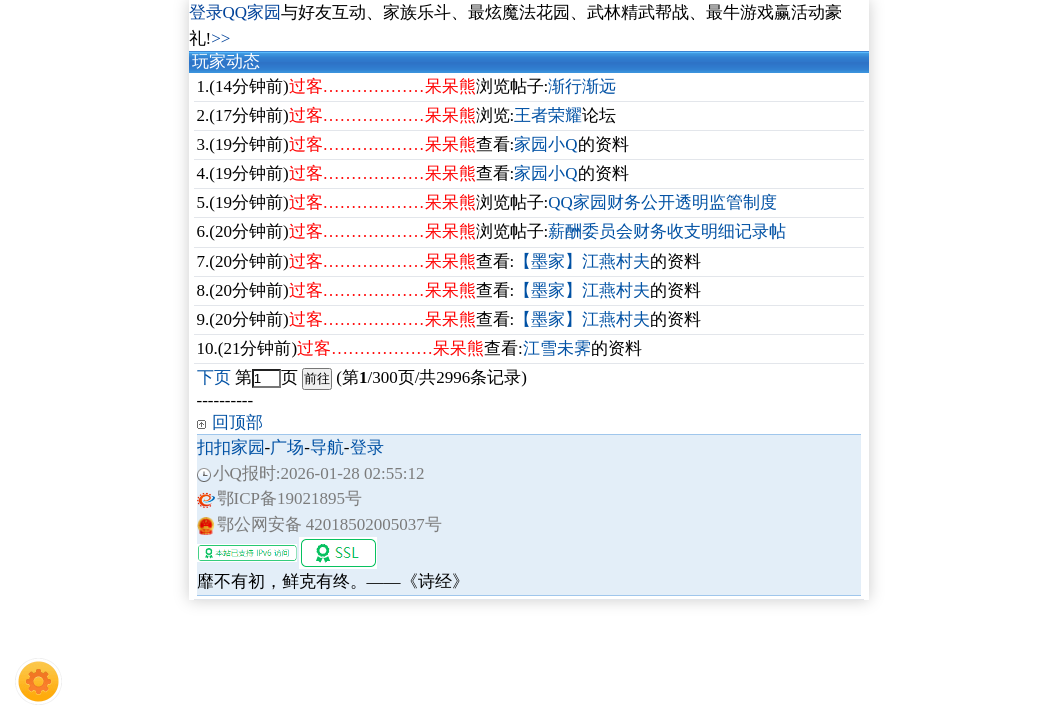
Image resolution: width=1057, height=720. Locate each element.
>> (220, 38)
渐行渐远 (582, 86)
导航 (327, 447)
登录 (367, 447)
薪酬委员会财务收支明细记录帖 (667, 231)
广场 (287, 447)
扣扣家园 (231, 447)
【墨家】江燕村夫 (582, 261)
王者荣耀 (548, 115)
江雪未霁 (557, 348)
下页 (214, 377)
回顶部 (237, 422)
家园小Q (545, 144)
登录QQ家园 (235, 12)
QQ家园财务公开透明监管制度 (662, 202)
